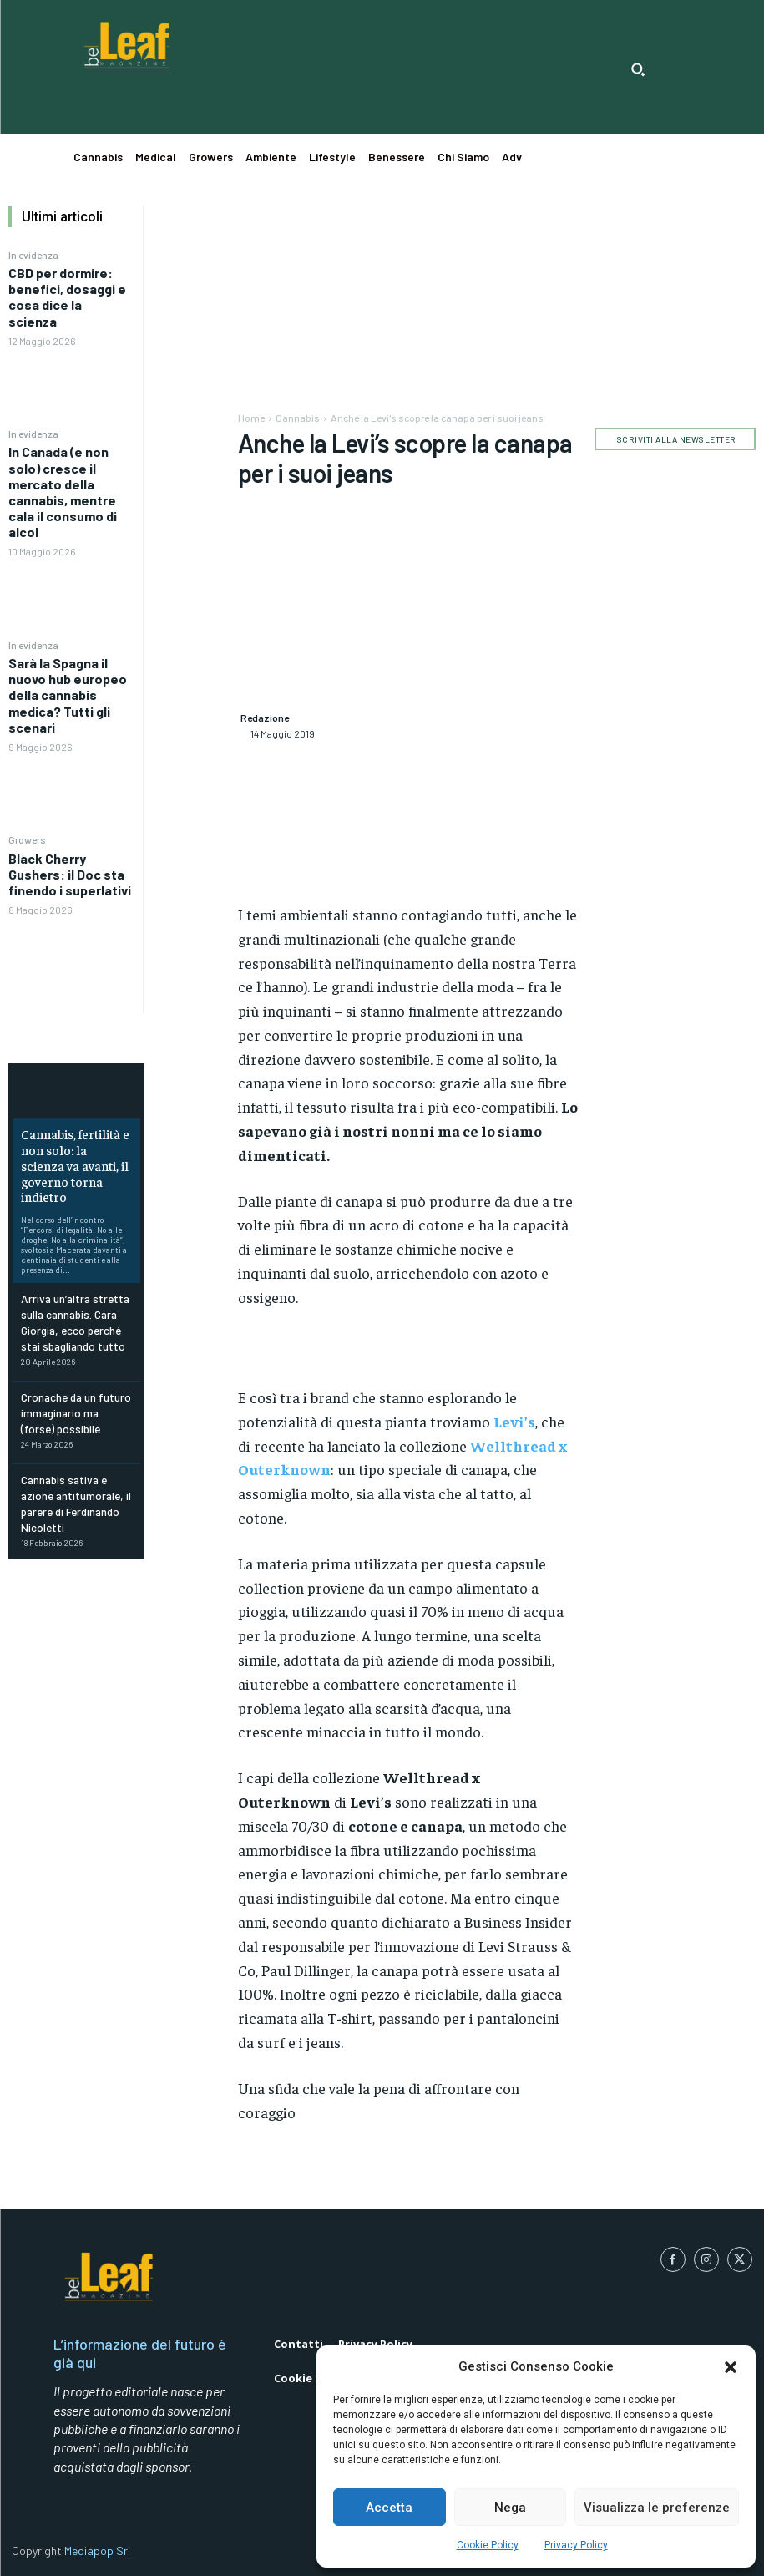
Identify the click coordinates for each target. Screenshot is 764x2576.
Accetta (389, 2507)
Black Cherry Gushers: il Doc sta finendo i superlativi (69, 874)
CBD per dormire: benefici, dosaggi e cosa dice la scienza (67, 297)
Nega (510, 2507)
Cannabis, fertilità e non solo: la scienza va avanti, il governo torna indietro (72, 1154)
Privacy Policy (576, 2545)
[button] (730, 2367)
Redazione (264, 717)
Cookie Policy (488, 2545)
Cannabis (298, 417)
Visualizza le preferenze (657, 2507)
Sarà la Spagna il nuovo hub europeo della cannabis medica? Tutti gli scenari (67, 695)
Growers (27, 839)
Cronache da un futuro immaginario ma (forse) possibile (74, 1382)
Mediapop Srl (97, 2550)
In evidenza (33, 255)
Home (251, 417)
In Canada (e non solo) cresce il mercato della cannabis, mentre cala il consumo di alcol (62, 492)
